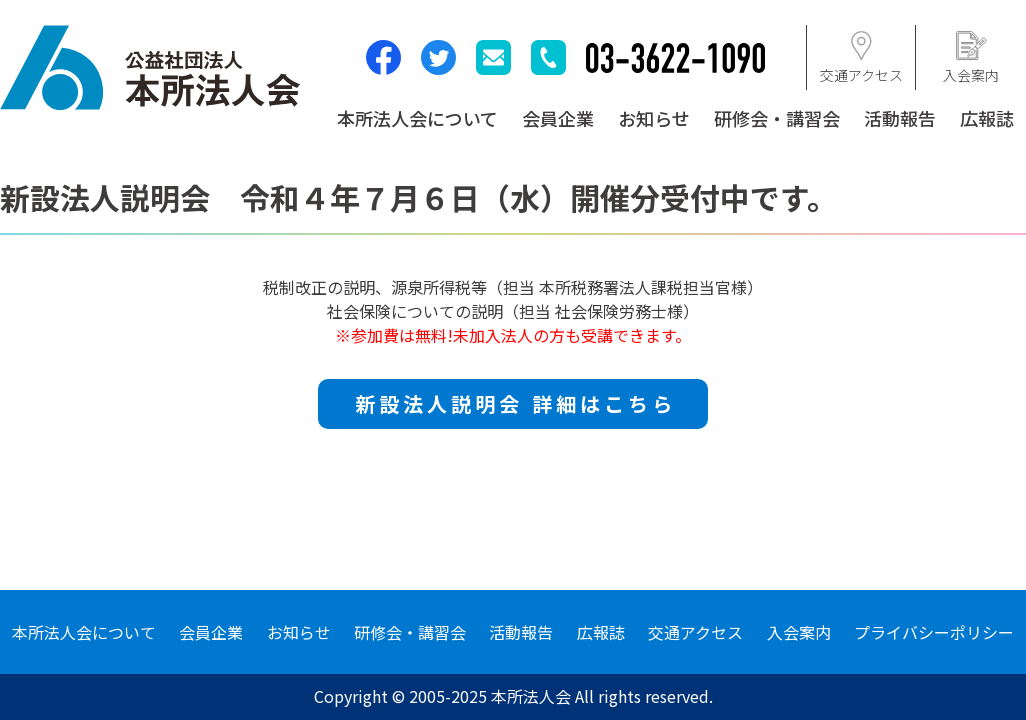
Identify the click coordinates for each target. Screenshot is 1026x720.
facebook (383, 57)
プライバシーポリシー (934, 632)
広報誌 (987, 118)
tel (548, 57)
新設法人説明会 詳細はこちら (515, 403)
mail (493, 57)
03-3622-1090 (676, 58)
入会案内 (799, 632)
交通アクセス (695, 632)
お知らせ (654, 118)
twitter (438, 57)
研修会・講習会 (777, 118)
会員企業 (558, 118)
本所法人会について (417, 118)
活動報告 (900, 118)
